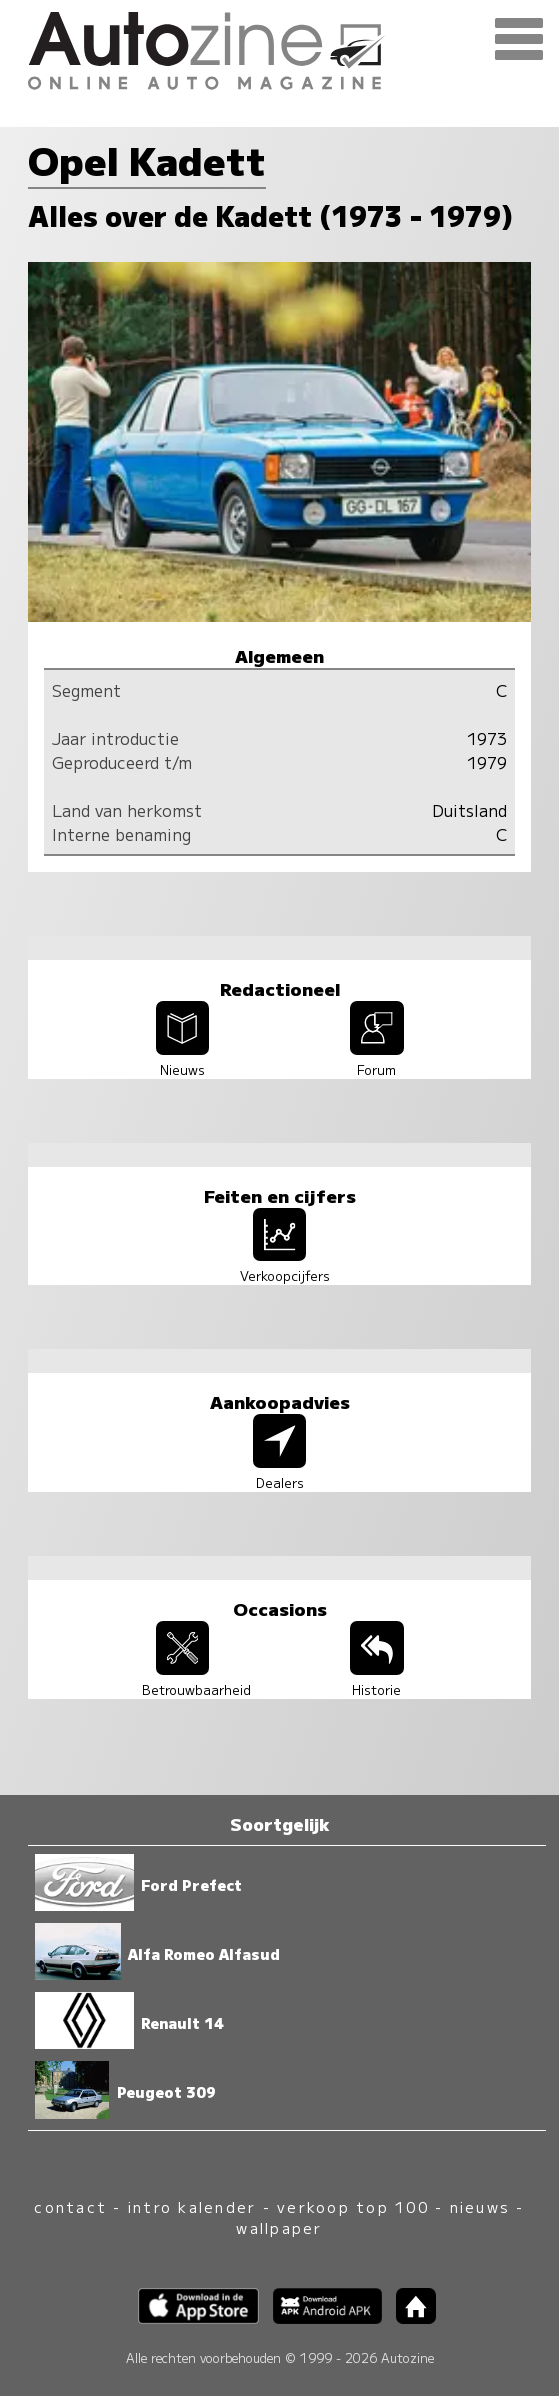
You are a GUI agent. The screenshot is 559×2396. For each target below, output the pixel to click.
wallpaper (279, 2227)
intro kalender (192, 2206)
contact (70, 2206)
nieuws (480, 2206)
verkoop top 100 (353, 2206)
